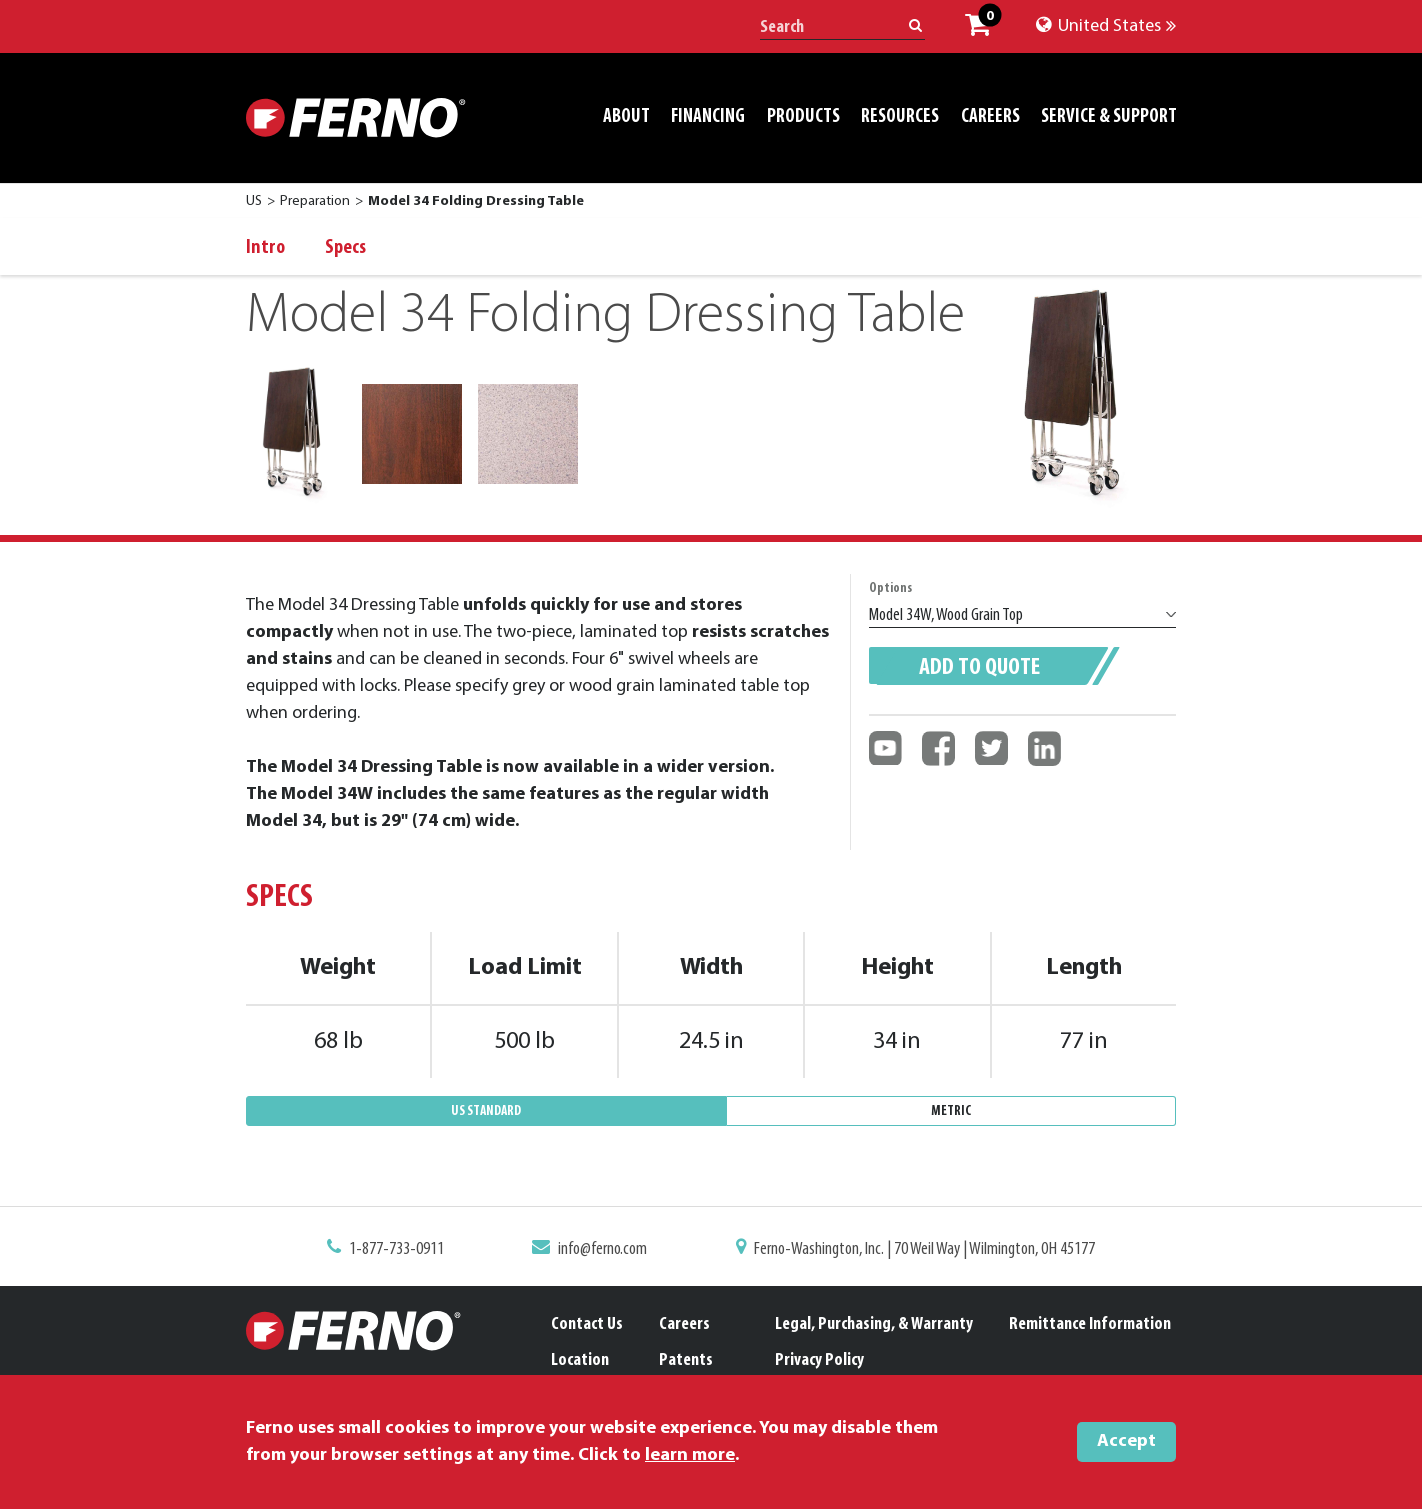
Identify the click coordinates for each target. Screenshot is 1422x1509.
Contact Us (587, 1324)
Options (890, 588)
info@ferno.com (607, 1251)
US (254, 201)
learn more (690, 1455)
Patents (686, 1360)
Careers (684, 1324)
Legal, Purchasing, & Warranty (874, 1324)
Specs (345, 248)
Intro (265, 248)
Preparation (315, 201)
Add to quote (979, 668)
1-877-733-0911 (408, 1251)
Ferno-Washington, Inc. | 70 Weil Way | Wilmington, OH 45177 (917, 1251)
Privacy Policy (819, 1360)
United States (1106, 26)
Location (580, 1360)
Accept (1126, 1441)
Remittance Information (1090, 1324)
